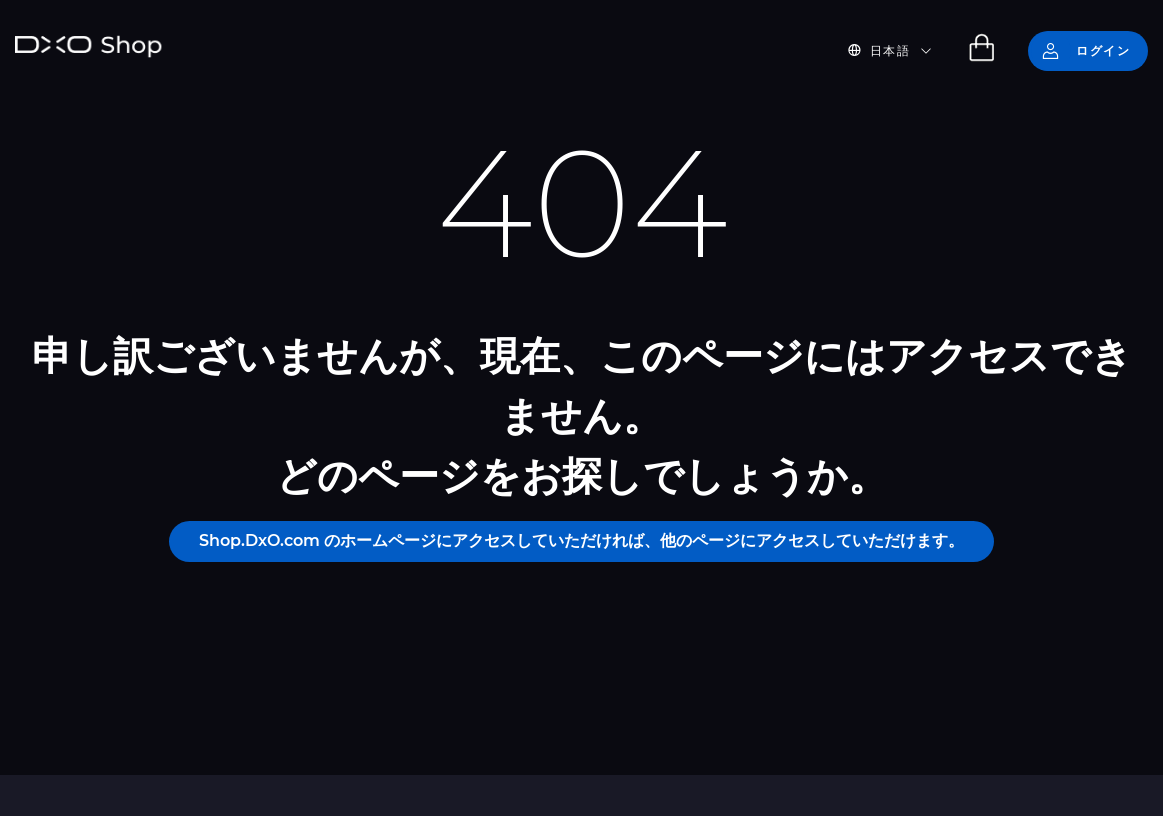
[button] (901, 51)
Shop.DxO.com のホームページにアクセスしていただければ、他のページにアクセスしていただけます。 (581, 540)
